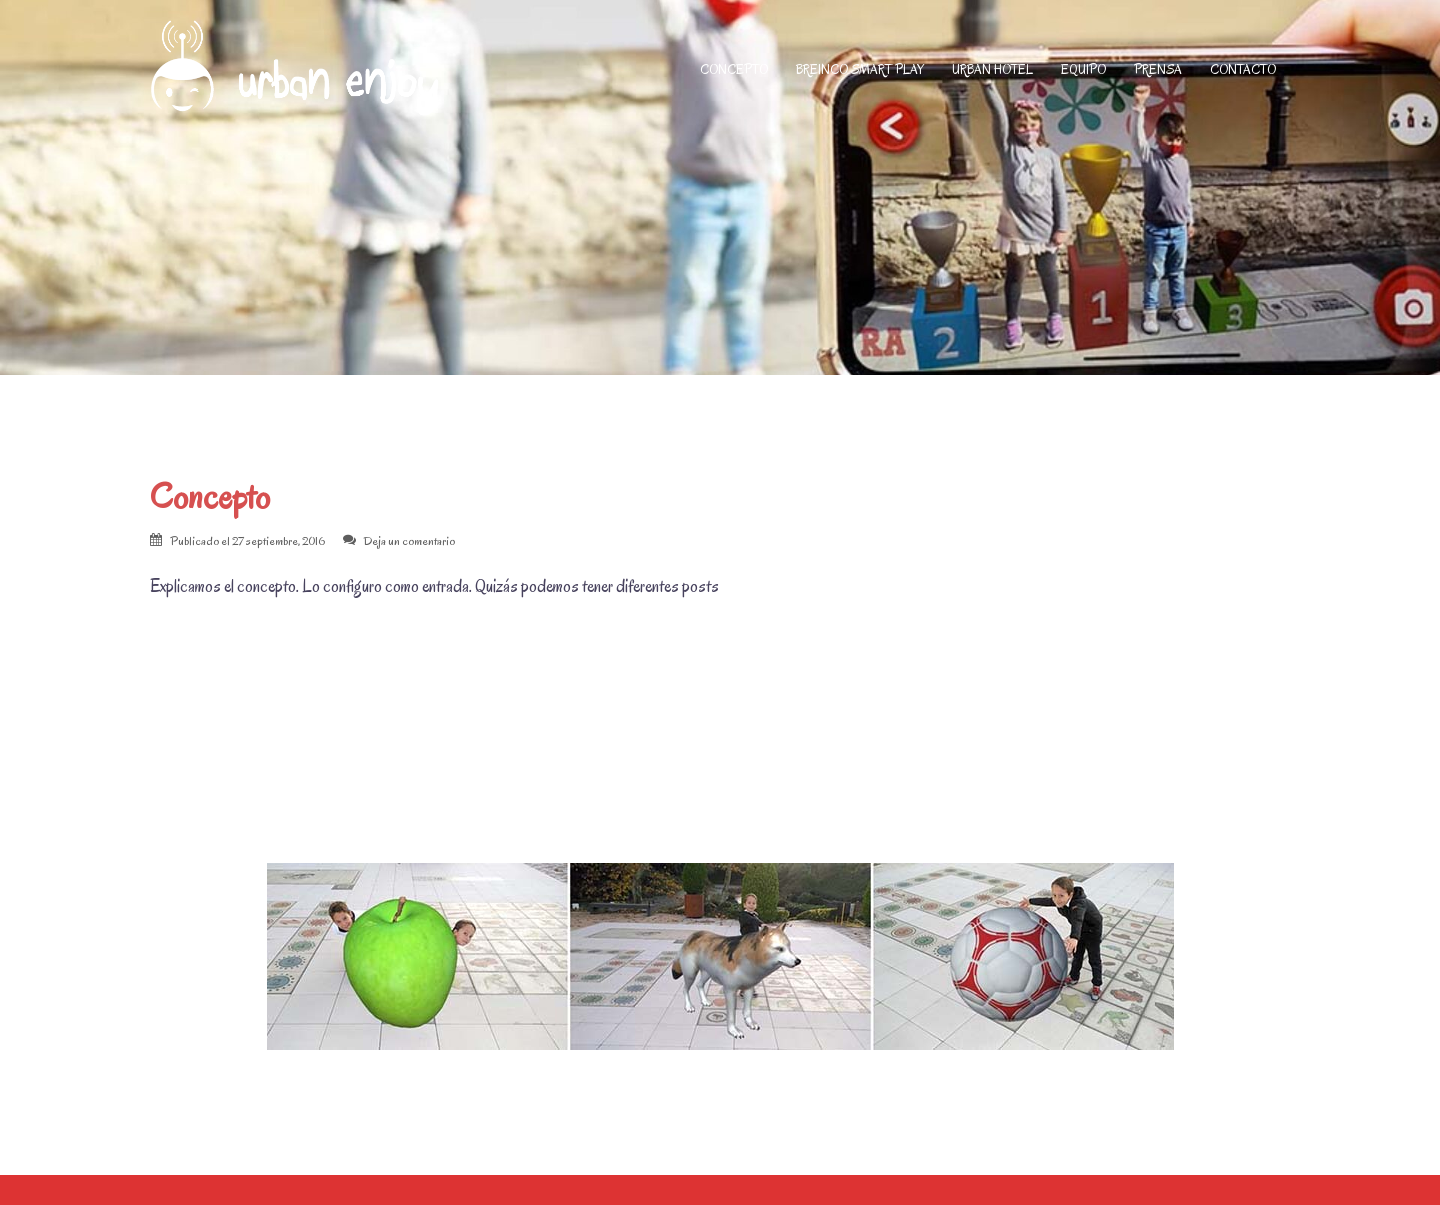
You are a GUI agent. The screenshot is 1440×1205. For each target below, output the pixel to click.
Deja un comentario (409, 540)
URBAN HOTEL (992, 69)
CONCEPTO (734, 69)
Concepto (210, 496)
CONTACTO (1243, 69)
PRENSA (1158, 69)
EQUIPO (1083, 69)
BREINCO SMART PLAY (860, 69)
